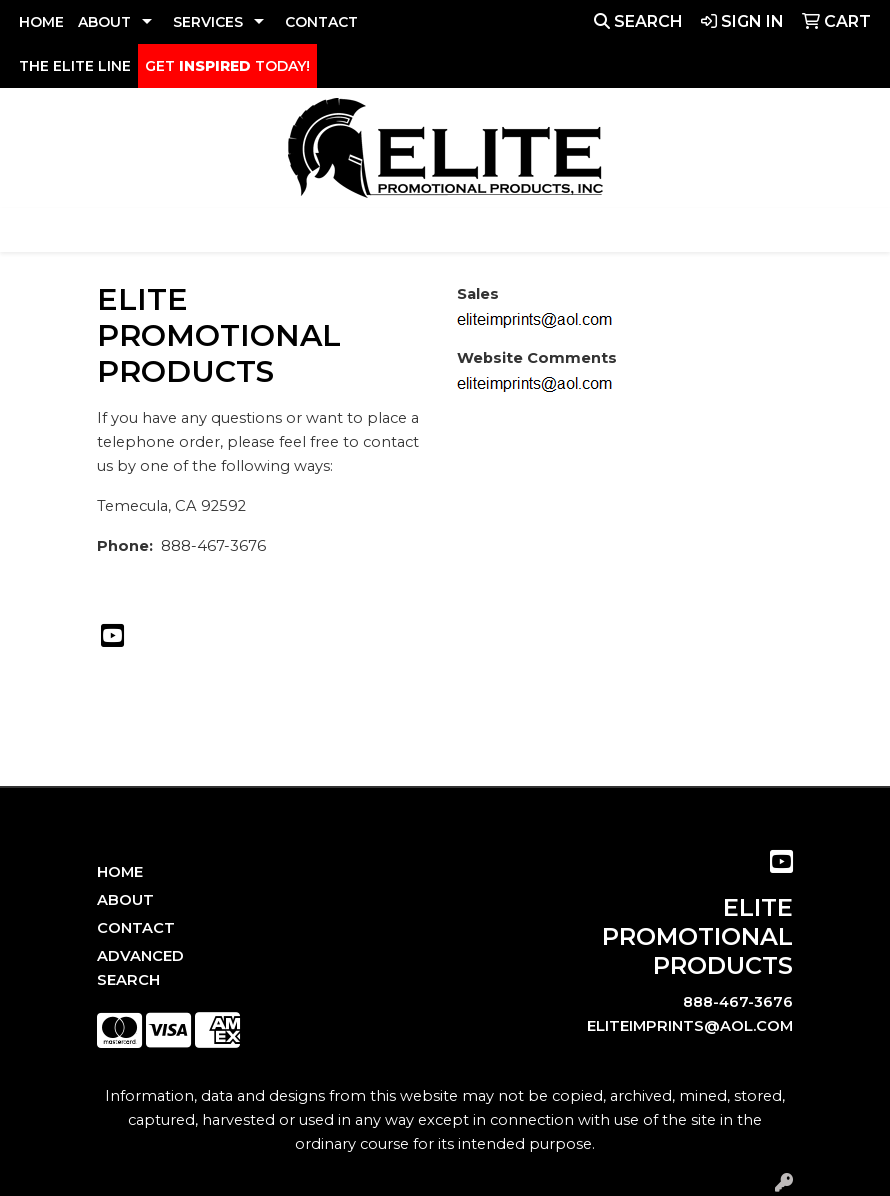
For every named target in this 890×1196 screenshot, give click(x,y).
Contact (136, 928)
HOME (41, 22)
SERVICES (208, 22)
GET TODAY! (227, 66)
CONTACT (321, 22)
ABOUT (104, 22)
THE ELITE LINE (75, 66)
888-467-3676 (738, 1002)
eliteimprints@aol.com (690, 1026)
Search (638, 21)
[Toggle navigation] (31, 230)
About (125, 900)
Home (120, 872)
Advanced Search (140, 968)
